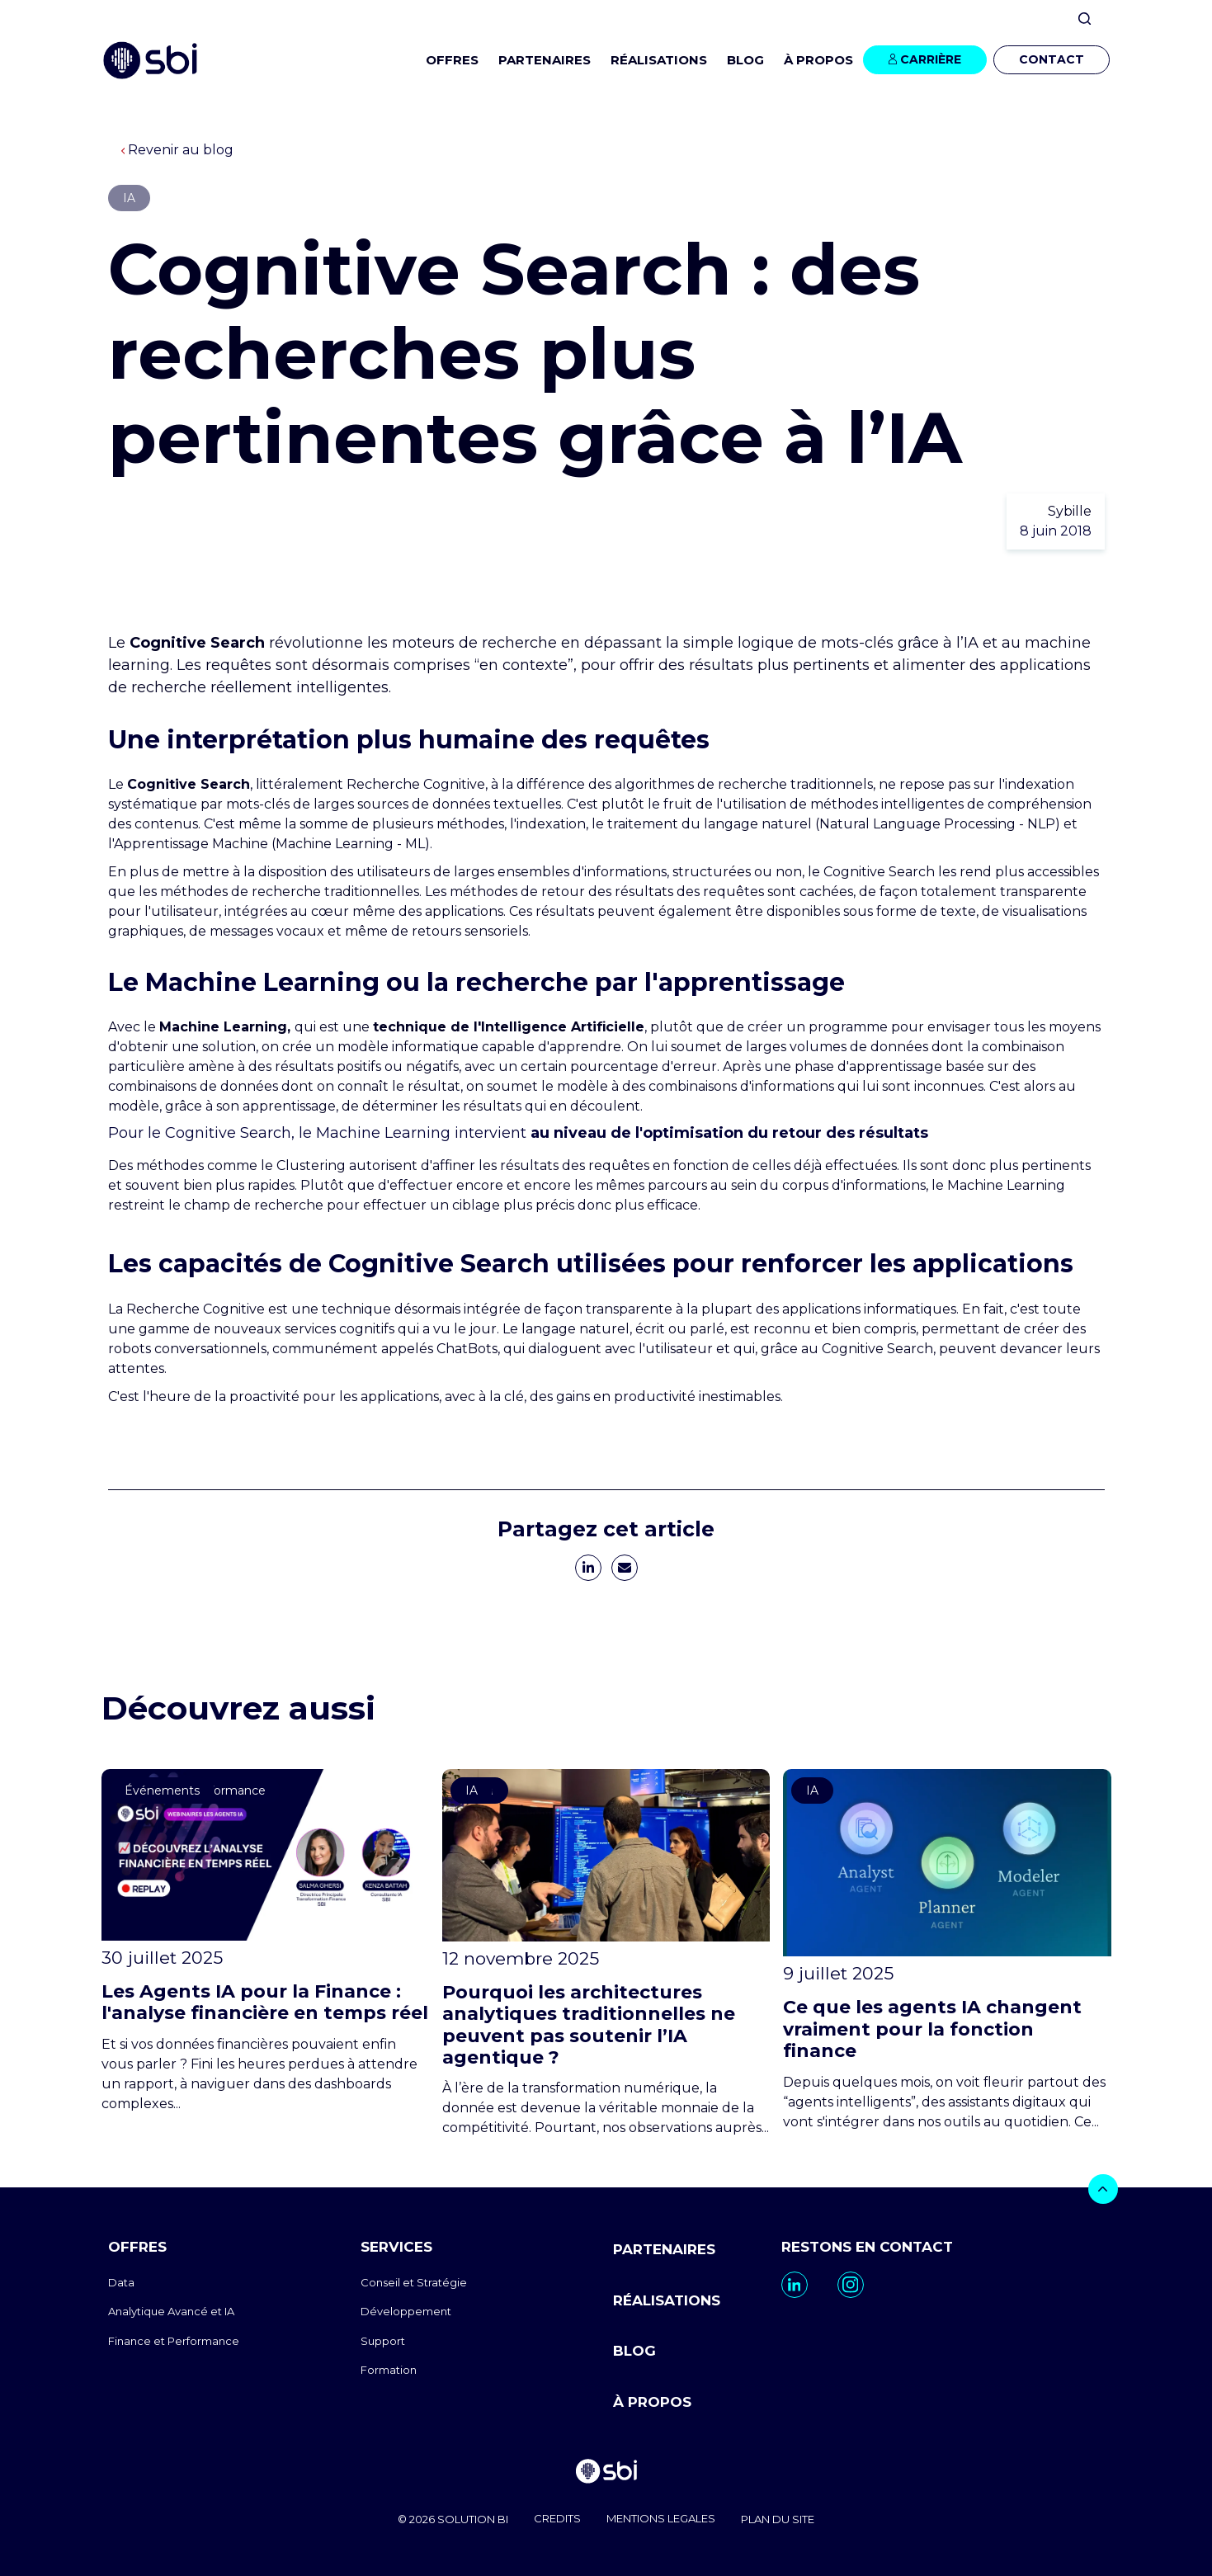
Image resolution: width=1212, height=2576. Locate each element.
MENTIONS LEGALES (663, 2517)
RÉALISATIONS (659, 60)
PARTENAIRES (544, 60)
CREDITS (555, 2517)
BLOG (745, 60)
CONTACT (1051, 59)
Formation (389, 2369)
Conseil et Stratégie (414, 2282)
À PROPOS (652, 2399)
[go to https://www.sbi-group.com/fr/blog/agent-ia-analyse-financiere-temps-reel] (265, 1941)
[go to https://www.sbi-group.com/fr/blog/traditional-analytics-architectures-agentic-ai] (606, 1953)
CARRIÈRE (930, 59)
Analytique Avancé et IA (171, 2311)
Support (383, 2340)
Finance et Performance (173, 2340)
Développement (406, 2311)
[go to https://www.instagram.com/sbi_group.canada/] (850, 2285)
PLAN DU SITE (784, 2517)
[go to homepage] (606, 2471)
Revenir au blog (177, 150)
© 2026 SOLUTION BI (447, 2517)
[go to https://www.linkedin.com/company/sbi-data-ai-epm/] (794, 2285)
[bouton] (1103, 2189)
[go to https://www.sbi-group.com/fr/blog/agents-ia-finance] (947, 1950)
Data (121, 2282)
